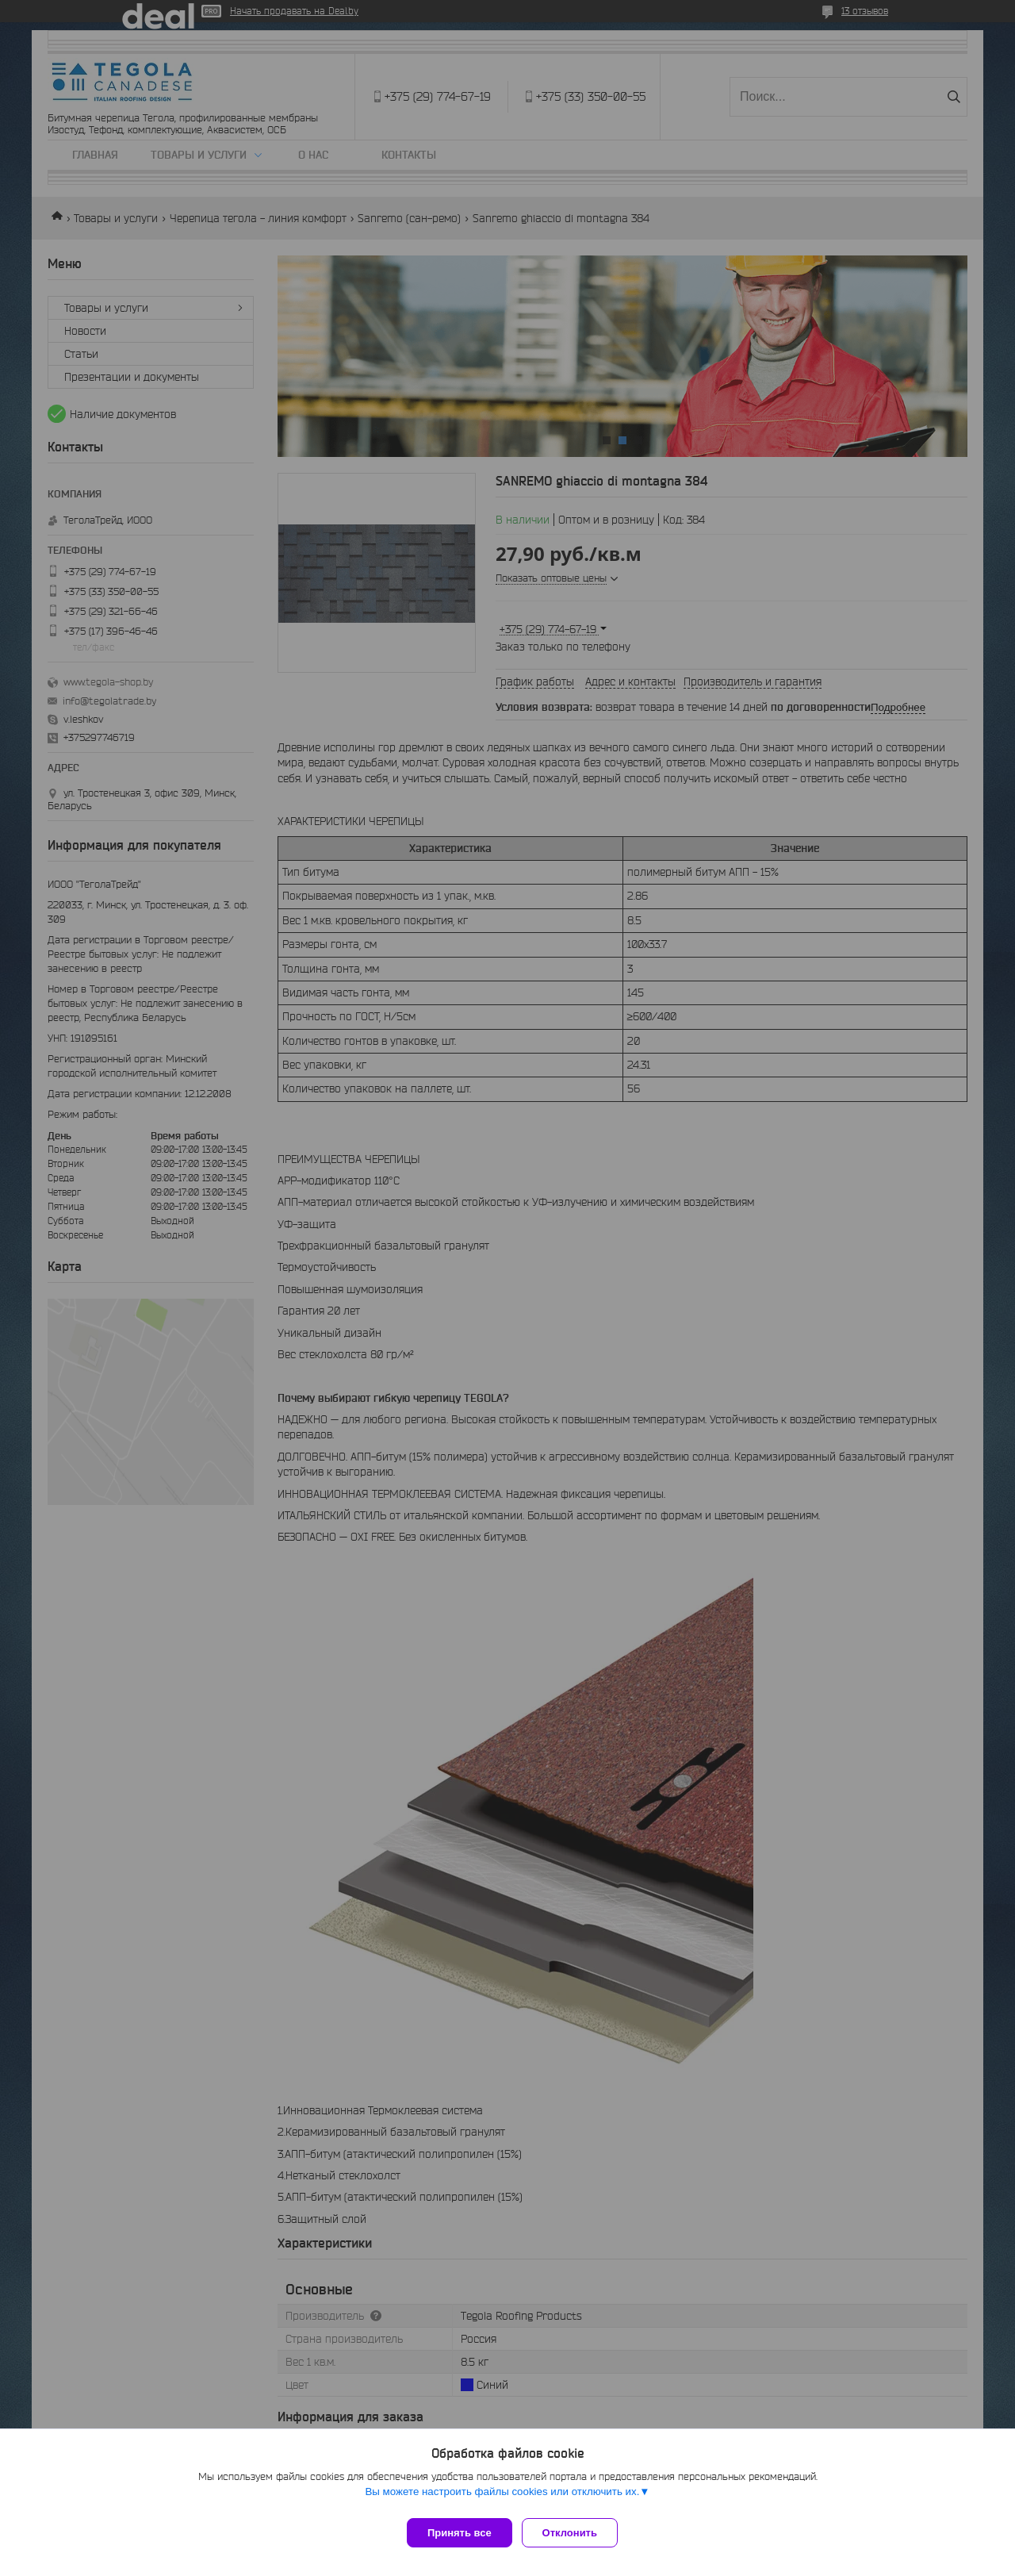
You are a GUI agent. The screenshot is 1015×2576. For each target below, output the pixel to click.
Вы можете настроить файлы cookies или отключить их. (502, 2498)
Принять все (459, 2533)
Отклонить (576, 2533)
